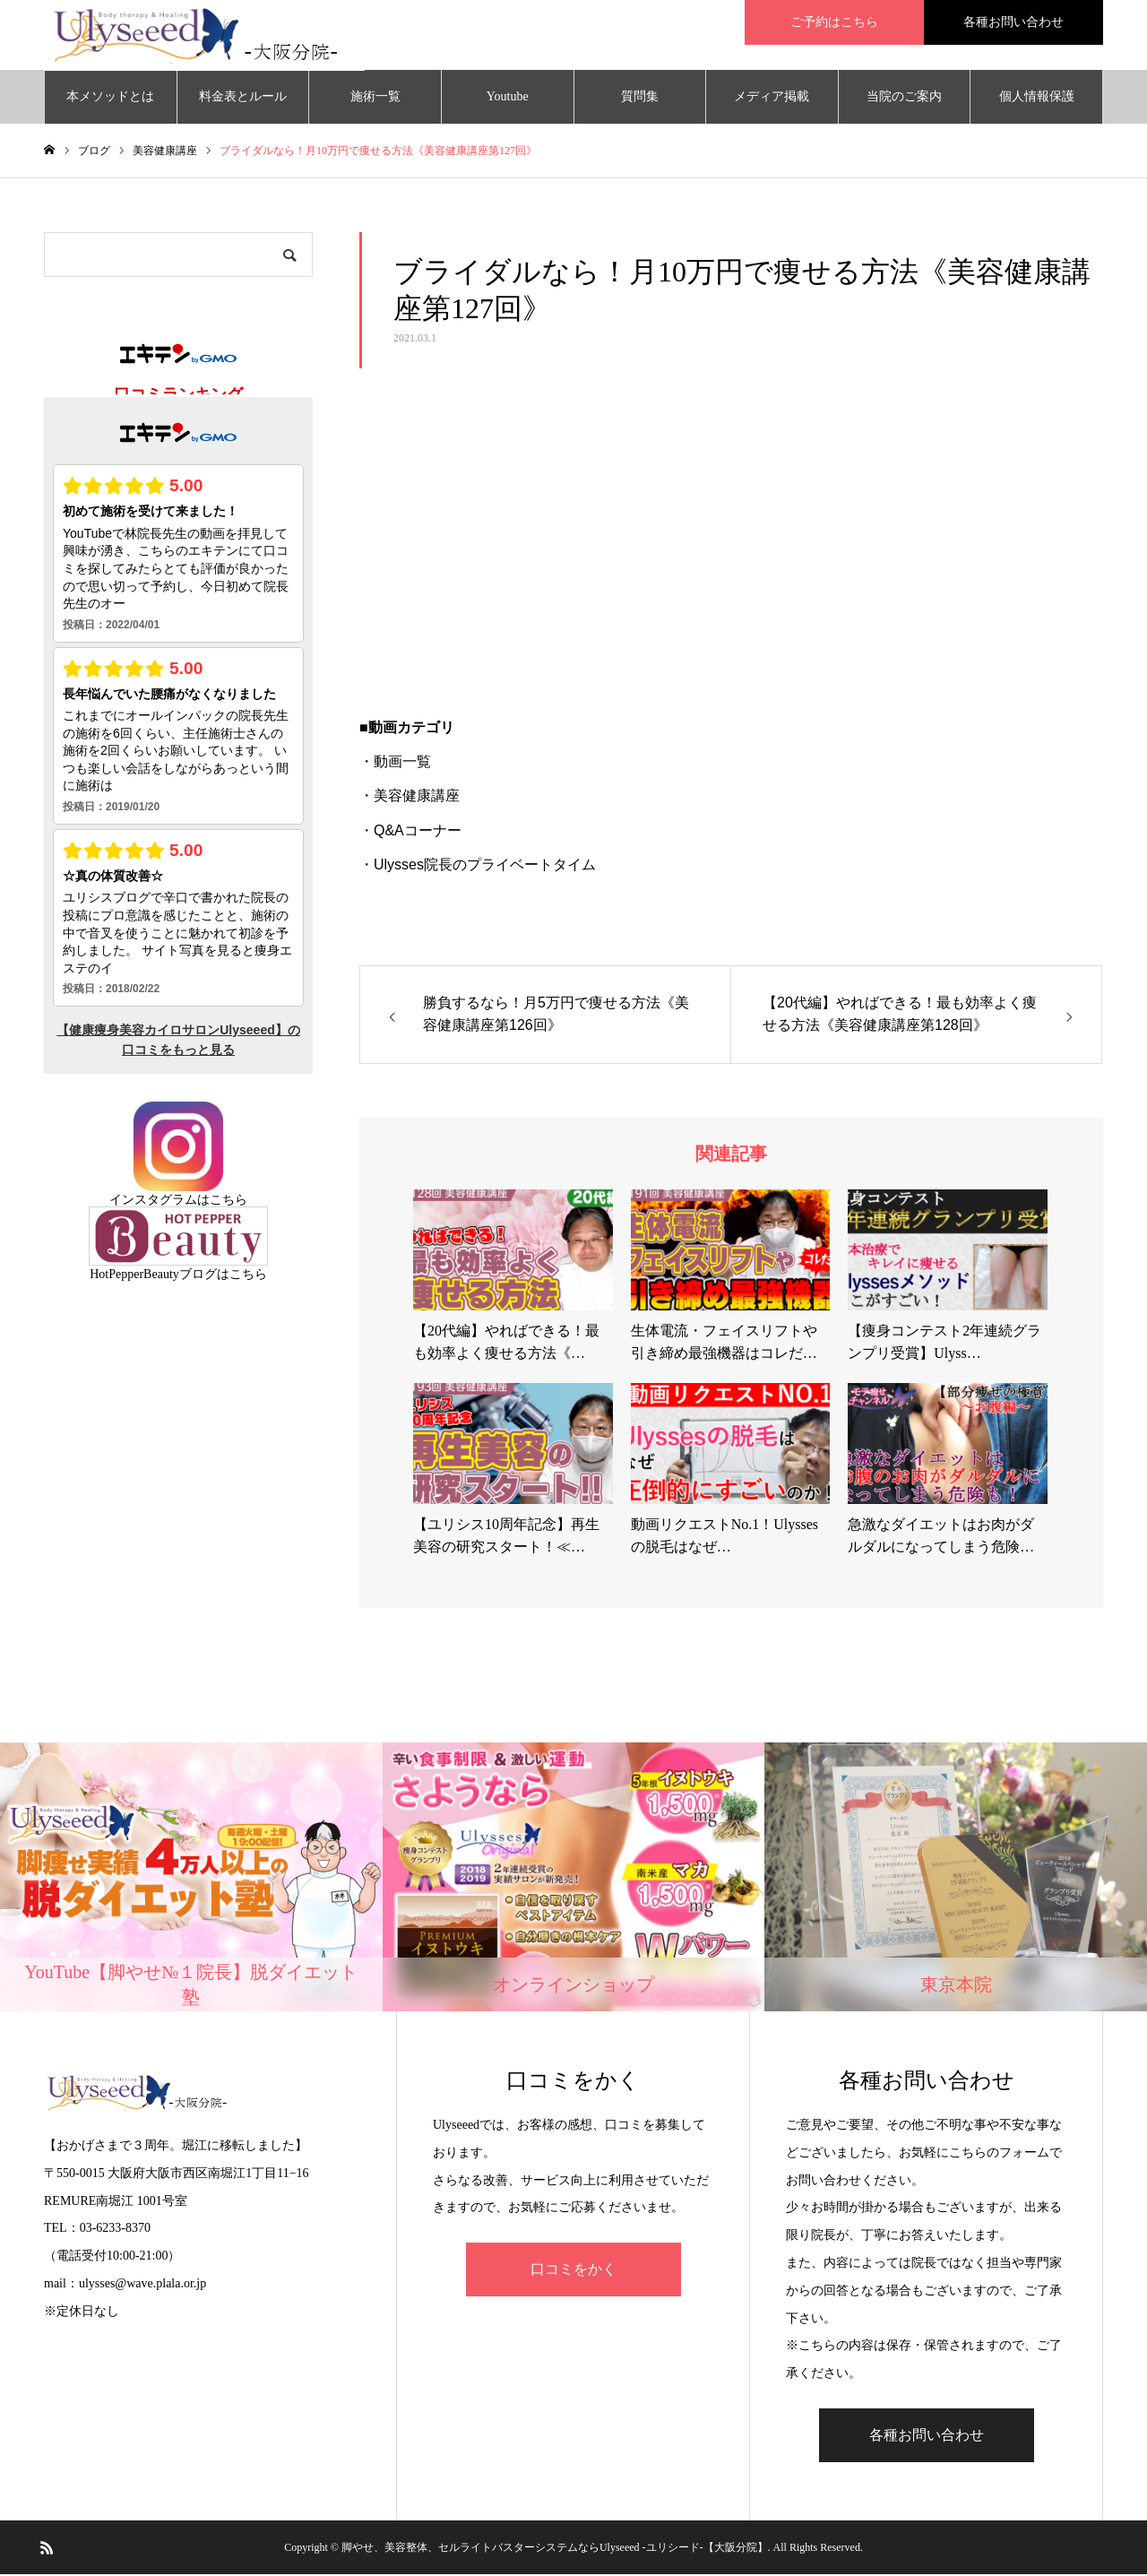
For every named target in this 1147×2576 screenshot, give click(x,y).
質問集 (640, 98)
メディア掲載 (771, 98)
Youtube (508, 98)
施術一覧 (375, 98)
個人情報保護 (1036, 98)
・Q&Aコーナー (410, 832)
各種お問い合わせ (1013, 22)
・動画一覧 (395, 764)
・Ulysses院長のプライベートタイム (477, 867)
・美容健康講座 (409, 798)
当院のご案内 (904, 98)
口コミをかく (573, 2271)
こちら (228, 1201)
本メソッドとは (110, 98)
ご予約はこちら (834, 22)
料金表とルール (243, 98)
